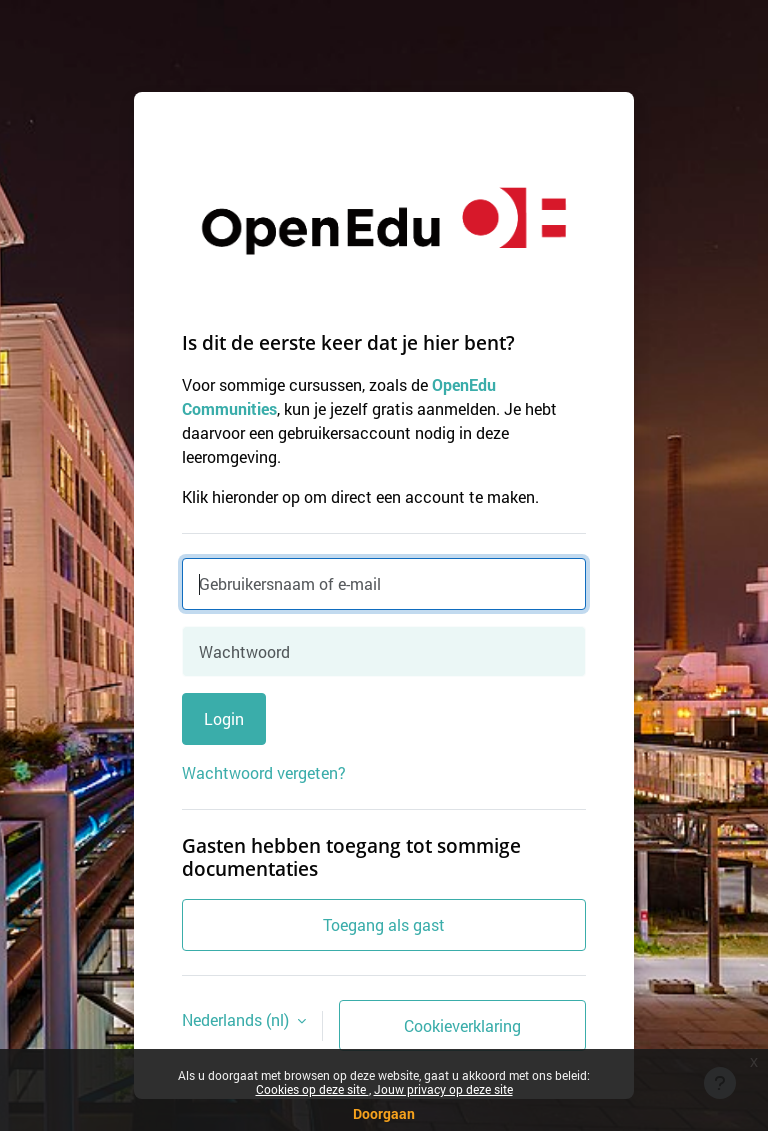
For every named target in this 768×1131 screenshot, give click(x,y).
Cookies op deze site (312, 1089)
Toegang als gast (384, 924)
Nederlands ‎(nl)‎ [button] (237, 1019)
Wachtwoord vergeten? (264, 772)
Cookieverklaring (462, 1025)
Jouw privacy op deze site (443, 1089)
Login (224, 718)
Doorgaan (384, 1113)
